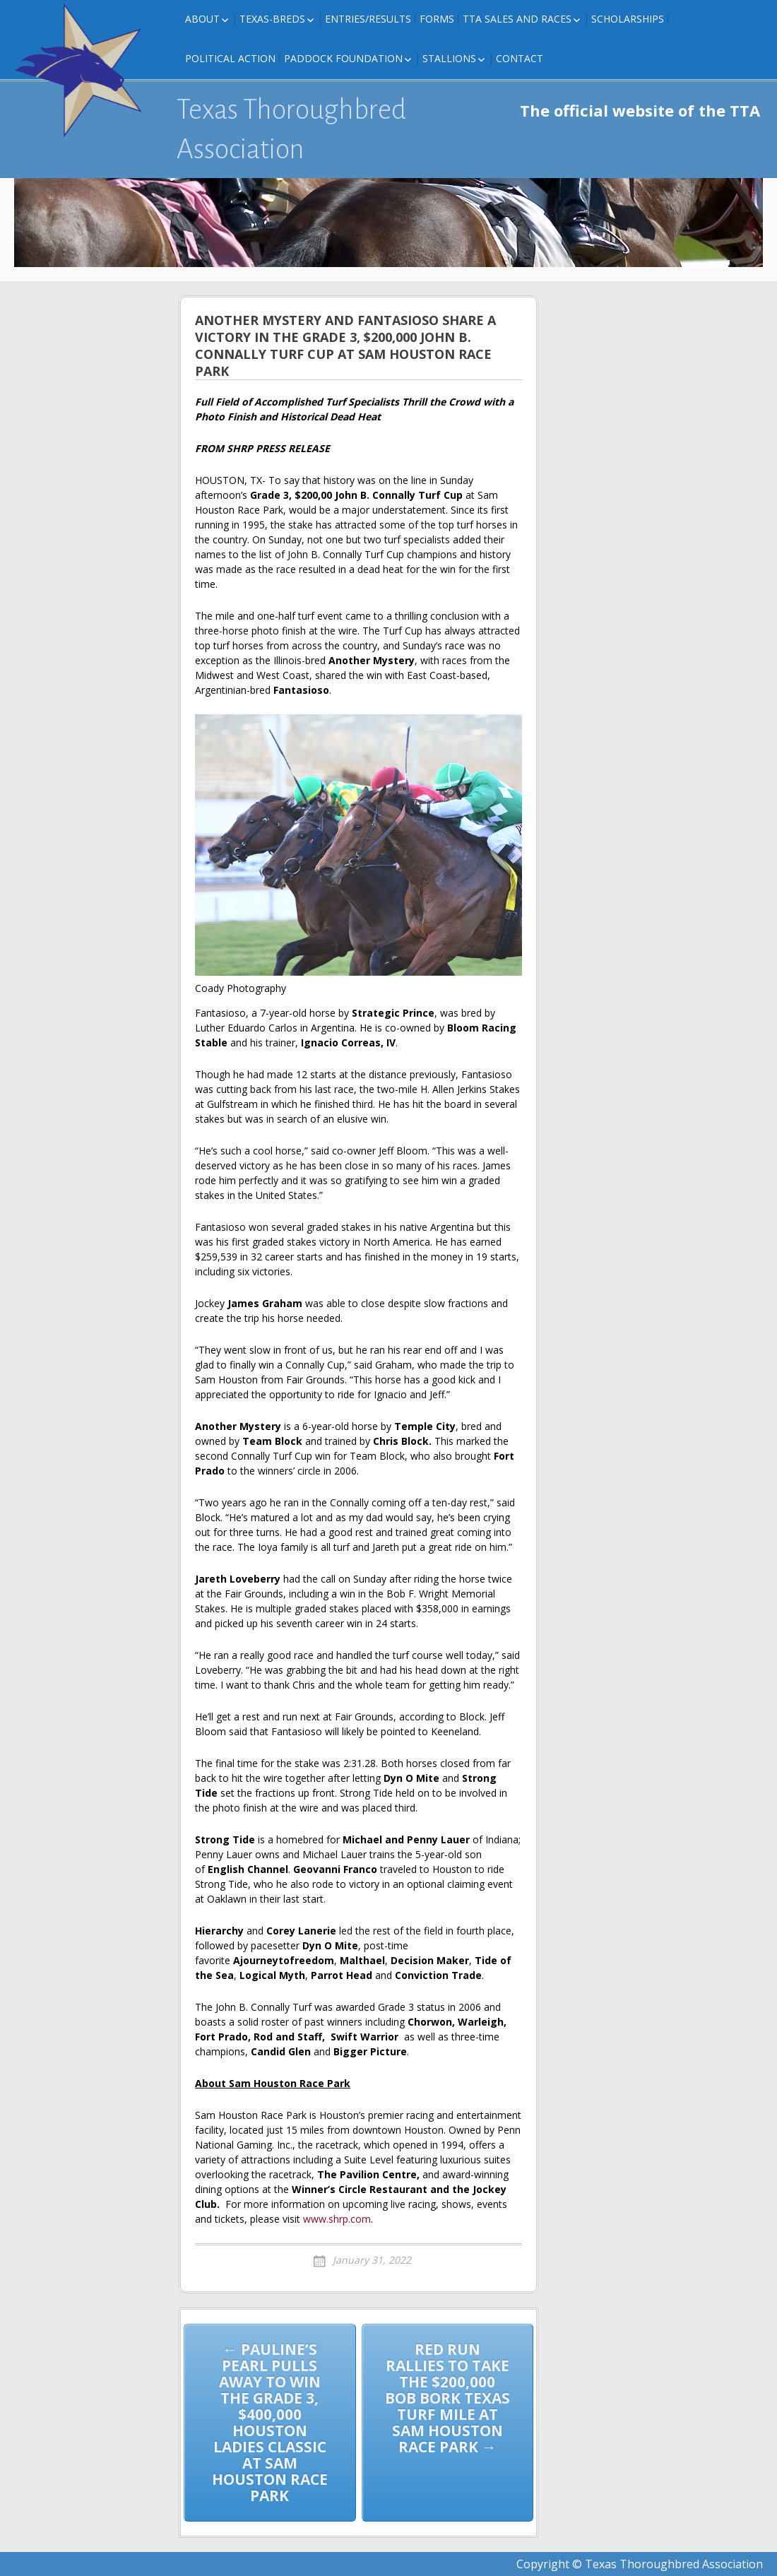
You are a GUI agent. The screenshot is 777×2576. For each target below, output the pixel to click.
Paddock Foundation (343, 58)
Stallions (449, 58)
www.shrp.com (337, 2219)
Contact (519, 58)
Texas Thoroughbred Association (291, 129)
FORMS (437, 18)
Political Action (230, 58)
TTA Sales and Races (517, 18)
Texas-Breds (272, 18)
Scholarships (627, 18)
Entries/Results (368, 18)
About (202, 18)
